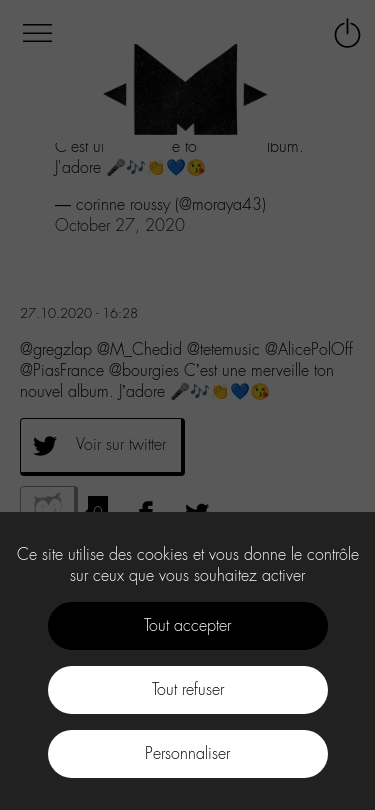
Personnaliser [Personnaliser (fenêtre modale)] (187, 753)
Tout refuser (188, 689)
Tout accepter (187, 625)
